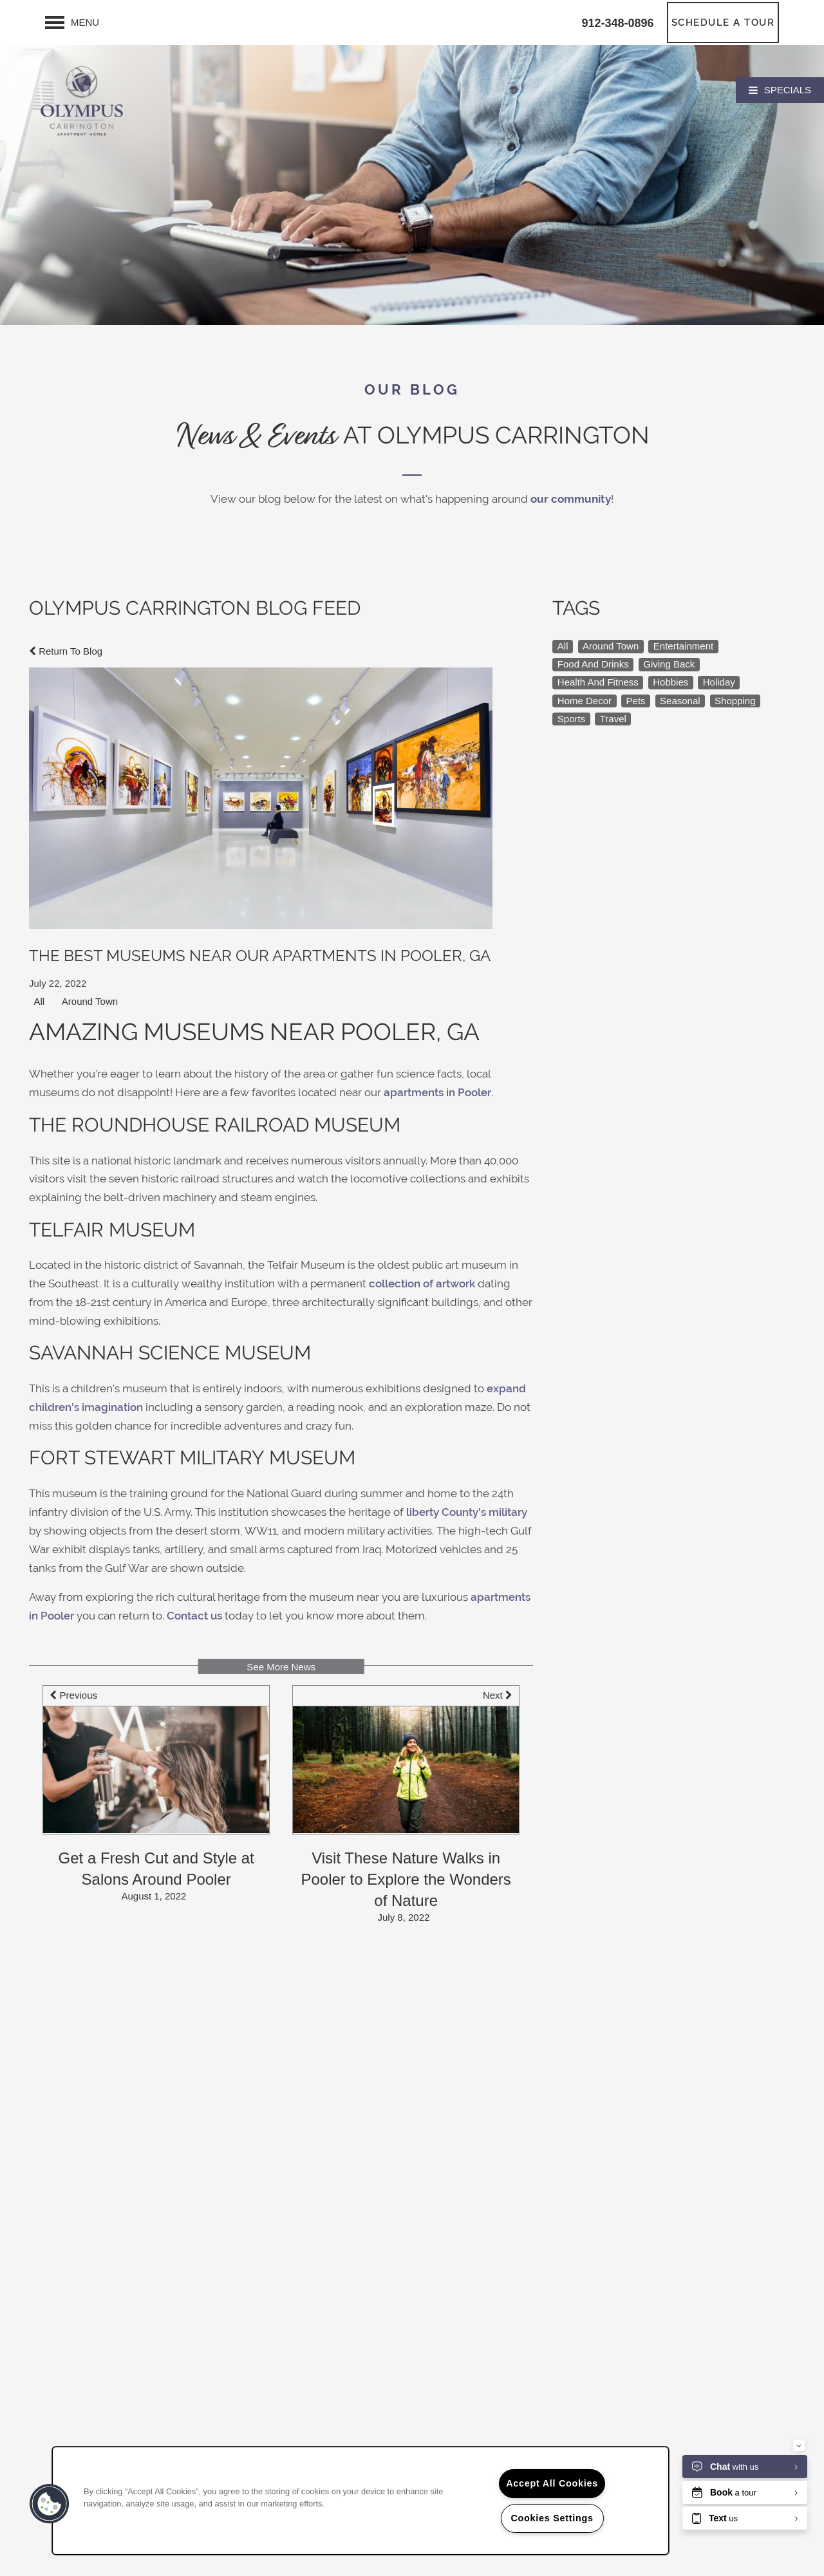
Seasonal (680, 700)
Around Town (90, 1001)
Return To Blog (65, 651)
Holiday (719, 682)
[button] (723, 22)
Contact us (194, 1616)
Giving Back (669, 663)
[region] (361, 2500)
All (39, 1001)
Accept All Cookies (552, 2483)
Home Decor (584, 700)
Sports (571, 718)
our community (570, 499)
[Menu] (72, 22)
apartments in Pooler (437, 1093)
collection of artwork (422, 1284)
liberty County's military (466, 1512)
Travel (613, 718)
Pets (636, 700)
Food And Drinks (593, 663)
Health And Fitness (598, 682)
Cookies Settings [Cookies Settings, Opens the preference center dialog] (551, 2518)
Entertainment (683, 645)
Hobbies (670, 682)
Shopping (735, 700)
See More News (281, 1666)
